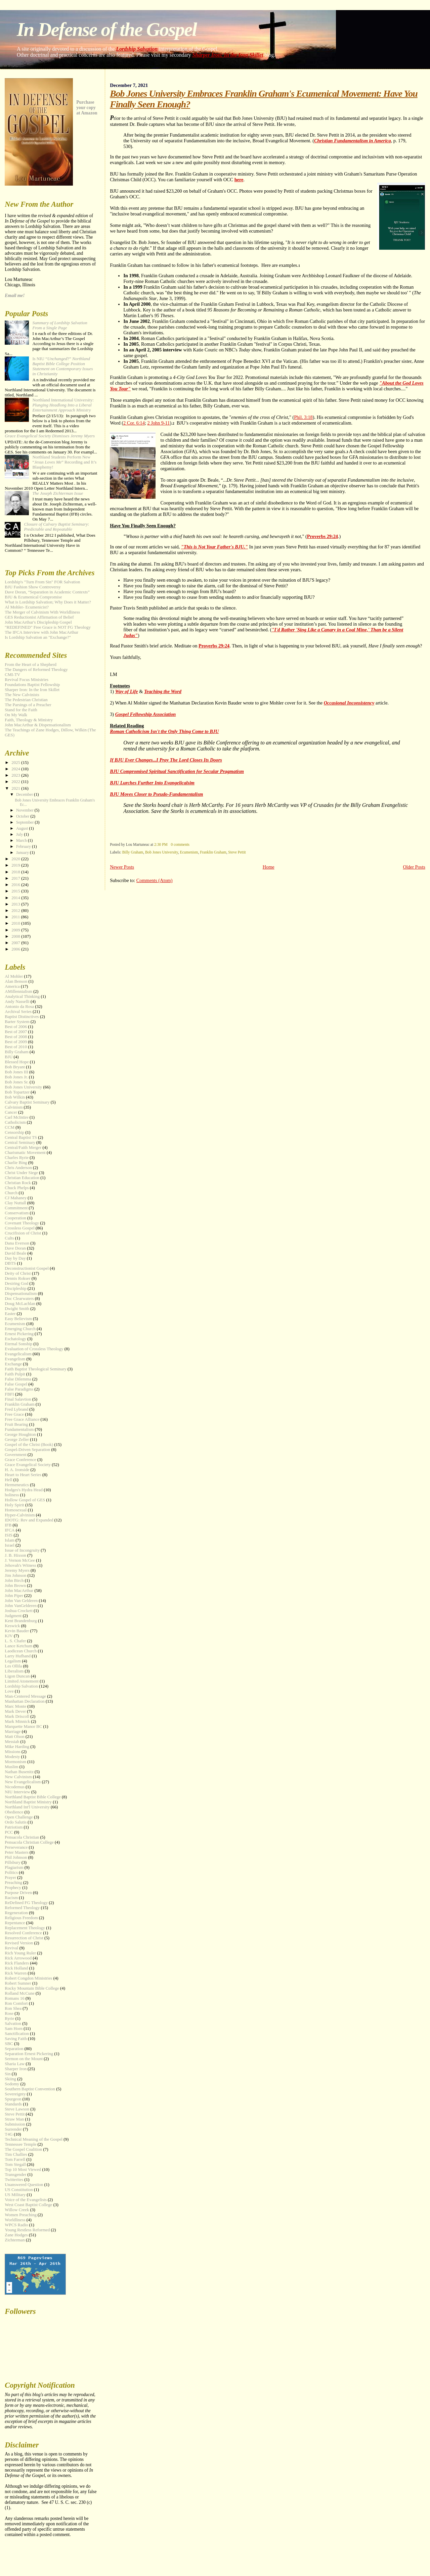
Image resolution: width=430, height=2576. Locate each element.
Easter (10, 1313)
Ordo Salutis (16, 1822)
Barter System (17, 1021)
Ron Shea (13, 2008)
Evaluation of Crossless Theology (34, 1349)
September (25, 822)
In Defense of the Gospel (107, 29)
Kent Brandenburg (21, 1620)
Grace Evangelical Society (28, 1464)
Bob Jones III (16, 1072)
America (12, 986)
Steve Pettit (237, 852)
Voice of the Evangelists (26, 2199)
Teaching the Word (162, 691)
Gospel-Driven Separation (27, 1449)
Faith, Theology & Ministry (29, 720)
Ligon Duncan (17, 1676)
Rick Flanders (17, 1963)
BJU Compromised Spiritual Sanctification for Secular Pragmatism (177, 771)
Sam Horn (14, 2028)
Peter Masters (17, 1852)
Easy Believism (18, 1318)
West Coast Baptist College (28, 2204)
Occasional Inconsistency (349, 703)
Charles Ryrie (17, 1157)
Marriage (12, 1731)
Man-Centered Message (25, 1696)
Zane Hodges (16, 2235)
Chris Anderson (18, 1167)
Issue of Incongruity (22, 1550)
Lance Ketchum (18, 1646)
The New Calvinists (22, 694)
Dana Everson (17, 1243)
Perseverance (16, 1847)
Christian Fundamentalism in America (352, 140)
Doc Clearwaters (19, 1298)
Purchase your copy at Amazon (86, 107)
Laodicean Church (21, 1651)
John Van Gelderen (21, 1600)
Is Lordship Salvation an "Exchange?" (38, 637)
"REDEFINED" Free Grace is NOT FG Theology (48, 627)
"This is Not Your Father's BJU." (214, 546)
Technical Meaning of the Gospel (33, 2139)
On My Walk (16, 715)
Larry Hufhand (18, 1656)
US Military (15, 2194)
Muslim (11, 1766)
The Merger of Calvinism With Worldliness (42, 612)
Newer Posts (122, 867)
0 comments (180, 844)
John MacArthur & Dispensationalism (38, 725)
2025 (16, 762)
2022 (16, 781)
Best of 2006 (16, 1026)
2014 (16, 897)
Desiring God (16, 1283)
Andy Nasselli (17, 1001)
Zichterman (15, 2240)
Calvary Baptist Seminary (27, 1102)
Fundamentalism (19, 1429)
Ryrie (9, 2018)
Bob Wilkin (15, 1097)
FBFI (9, 1394)
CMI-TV (12, 674)
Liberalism (14, 1671)
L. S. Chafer (15, 1641)
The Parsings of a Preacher (28, 704)
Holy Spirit (14, 1505)
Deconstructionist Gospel (27, 1268)
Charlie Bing (16, 1162)
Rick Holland (16, 1968)
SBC (9, 2043)
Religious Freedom (21, 1917)
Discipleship (15, 1288)
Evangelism (15, 1359)
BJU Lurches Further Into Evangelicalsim (152, 782)
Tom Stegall (15, 2164)
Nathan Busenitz (19, 1771)
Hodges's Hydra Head (24, 1490)
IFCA (9, 1530)
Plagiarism (14, 1867)
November (25, 810)
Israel (9, 1545)
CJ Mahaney (16, 1198)
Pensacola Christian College (29, 1842)
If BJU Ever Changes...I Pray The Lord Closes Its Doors (166, 760)
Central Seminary (20, 1142)
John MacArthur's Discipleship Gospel (38, 622)
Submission (15, 2124)
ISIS (8, 1535)
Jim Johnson (15, 1575)
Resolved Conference (23, 1933)
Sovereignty (15, 2094)
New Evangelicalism (23, 1782)
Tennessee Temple (20, 2144)
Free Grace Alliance (22, 1419)
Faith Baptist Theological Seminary (35, 1369)
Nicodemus (15, 1787)
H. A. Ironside (17, 1469)
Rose (9, 2013)
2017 (16, 878)
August (22, 828)
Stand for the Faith (21, 710)
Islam (9, 1540)
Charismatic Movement (25, 1152)
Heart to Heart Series (23, 1474)
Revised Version (19, 1943)
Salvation (13, 2023)
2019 (16, 865)
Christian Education (22, 1177)
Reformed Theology (22, 1907)
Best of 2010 (16, 1046)
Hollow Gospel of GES (25, 1500)
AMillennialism (18, 991)
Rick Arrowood (18, 1958)
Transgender (15, 2174)
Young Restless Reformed (27, 2230)
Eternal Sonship (18, 1344)
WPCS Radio (16, 2225)
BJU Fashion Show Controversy (33, 587)
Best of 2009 (16, 1041)
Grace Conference (20, 1459)
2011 (16, 917)
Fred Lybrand (16, 1409)
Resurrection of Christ (24, 1938)
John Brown (15, 1585)
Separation (14, 2048)
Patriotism (14, 1827)
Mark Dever (15, 1711)
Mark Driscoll (17, 1716)
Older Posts (414, 867)
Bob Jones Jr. (16, 1077)
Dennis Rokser (17, 1278)
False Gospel (16, 1384)
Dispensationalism (21, 1293)
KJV (9, 1636)
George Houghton (20, 1434)
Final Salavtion (18, 1399)
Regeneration (16, 1912)
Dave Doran (15, 1248)
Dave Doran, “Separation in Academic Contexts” (47, 592)
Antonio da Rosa (19, 1006)
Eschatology (15, 1338)
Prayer (10, 1877)
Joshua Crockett (19, 1610)
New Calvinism (18, 1777)
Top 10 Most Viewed (23, 2169)
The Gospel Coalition (23, 2149)
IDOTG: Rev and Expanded (29, 1520)
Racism (11, 1897)
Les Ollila (13, 1666)
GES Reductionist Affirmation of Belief (39, 617)
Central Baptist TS (21, 1137)
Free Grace (14, 1414)
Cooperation (15, 1218)
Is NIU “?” (62, 366)
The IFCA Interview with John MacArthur (41, 632)
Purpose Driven (18, 1892)
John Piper (14, 1595)
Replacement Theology (25, 1928)
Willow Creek (17, 2209)
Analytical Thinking (22, 996)
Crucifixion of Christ (23, 1233)
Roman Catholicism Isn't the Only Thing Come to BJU (164, 731)
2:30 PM (161, 844)
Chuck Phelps (17, 1187)
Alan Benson (16, 981)
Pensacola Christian (22, 1837)
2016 (16, 884)
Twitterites (14, 2179)
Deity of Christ (18, 1273)
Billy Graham (132, 852)
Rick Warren (16, 1973)
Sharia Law (15, 2063)
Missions (12, 1751)
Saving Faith (16, 2038)
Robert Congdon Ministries (28, 1978)
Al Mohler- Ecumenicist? (27, 607)
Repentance (15, 1923)
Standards (13, 2104)
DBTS (10, 1263)
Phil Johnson (16, 1857)
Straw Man (14, 2119)
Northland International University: (63, 405)
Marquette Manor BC (23, 1726)
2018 (16, 872)
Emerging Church (20, 1328)
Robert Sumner (18, 1983)
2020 (16, 859)
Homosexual (16, 1510)
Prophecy (13, 1887)
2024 (16, 769)
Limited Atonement (22, 1681)
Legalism (13, 1661)
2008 (16, 936)
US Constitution (19, 2189)
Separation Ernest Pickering (29, 2053)
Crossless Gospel (19, 1228)
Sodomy (12, 2084)
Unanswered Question (24, 2184)
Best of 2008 (16, 1036)
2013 (16, 904)
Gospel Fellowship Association (145, 714)
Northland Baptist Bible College (32, 1797)
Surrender (13, 2129)
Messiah (12, 1741)
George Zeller (17, 1439)
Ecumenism (189, 852)
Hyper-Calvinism (20, 1515)
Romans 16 (14, 1998)
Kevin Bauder (17, 1631)
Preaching (13, 1882)
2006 (16, 949)
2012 (16, 910)
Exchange (13, 1364)
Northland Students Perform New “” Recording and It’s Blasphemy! (64, 462)
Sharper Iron (16, 2069)
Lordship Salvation (137, 49)
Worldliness (15, 2220)
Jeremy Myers (17, 1570)
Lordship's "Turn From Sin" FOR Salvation (42, 582)
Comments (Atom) (154, 880)
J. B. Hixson (15, 1555)
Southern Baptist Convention (30, 2089)
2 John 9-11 (158, 423)
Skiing (10, 2079)
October (23, 816)
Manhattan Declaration (24, 1701)
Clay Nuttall (15, 1203)
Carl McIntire (17, 1117)
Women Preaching (21, 2215)
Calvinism (14, 1107)
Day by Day (15, 1258)
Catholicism (15, 1122)
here (239, 179)
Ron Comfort (16, 2003)
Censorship (14, 1132)
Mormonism (15, 1761)
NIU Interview (17, 1792)
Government (15, 1454)
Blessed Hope (17, 1062)
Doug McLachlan (20, 1303)
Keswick (12, 1625)
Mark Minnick (17, 1721)
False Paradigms (19, 1389)
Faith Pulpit (15, 1374)
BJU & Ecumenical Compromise (33, 597)
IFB (8, 1525)
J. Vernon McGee (20, 1560)
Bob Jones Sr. (17, 1082)
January (23, 852)
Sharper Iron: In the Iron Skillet (227, 55)
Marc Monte (15, 1706)
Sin (7, 2074)
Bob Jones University (161, 852)
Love (9, 1691)
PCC (9, 1832)
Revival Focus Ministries (26, 679)
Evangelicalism (18, 1354)
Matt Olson (14, 1736)
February (24, 846)
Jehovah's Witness (20, 1565)
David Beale (15, 1253)
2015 (16, 891)
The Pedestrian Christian (26, 699)
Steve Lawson (17, 2109)
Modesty (12, 1756)
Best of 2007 (16, 1031)
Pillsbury (12, 1862)
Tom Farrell (15, 2159)
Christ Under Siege (21, 1172)
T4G (9, 2134)
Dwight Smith (17, 1308)
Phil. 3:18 (303, 417)
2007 (16, 942)
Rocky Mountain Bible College (32, 1988)
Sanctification (17, 2033)
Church (11, 1192)
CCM (9, 1127)
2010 (16, 923)
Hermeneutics (17, 1485)
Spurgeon (13, 2099)
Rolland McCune (19, 1993)
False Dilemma (18, 1379)
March (22, 840)
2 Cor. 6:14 (134, 423)
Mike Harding (17, 1746)
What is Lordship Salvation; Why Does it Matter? (48, 602)
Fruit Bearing (16, 1424)
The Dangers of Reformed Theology (36, 669)
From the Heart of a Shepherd (30, 664)
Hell (8, 1479)
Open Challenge (19, 1817)
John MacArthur (19, 1590)
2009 (16, 930)
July (20, 834)
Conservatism (17, 1213)
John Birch (14, 1580)
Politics (11, 1872)
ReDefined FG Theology (26, 1902)
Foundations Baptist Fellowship (32, 684)
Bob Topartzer (17, 1092)
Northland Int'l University (27, 1807)
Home (268, 867)
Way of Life (126, 691)
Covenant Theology (22, 1223)
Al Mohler (14, 976)
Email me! (15, 295)
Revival (11, 1948)
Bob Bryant (15, 1067)
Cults (9, 1238)
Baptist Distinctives (22, 1016)
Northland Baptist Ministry (28, 1802)
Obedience (14, 1812)
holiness (12, 1495)
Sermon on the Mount (24, 2058)
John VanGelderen (21, 1605)
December (25, 794)
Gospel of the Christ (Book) (29, 1444)
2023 (16, 775)
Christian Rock (18, 1182)
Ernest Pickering (19, 1333)
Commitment (16, 1208)
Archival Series (18, 1011)
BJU (8, 1057)
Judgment (13, 1615)
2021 (16, 788)
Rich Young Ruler (20, 1953)
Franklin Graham (213, 852)
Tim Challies (16, 2154)
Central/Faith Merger (23, 1147)
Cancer (11, 1112)
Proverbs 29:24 (322, 536)
